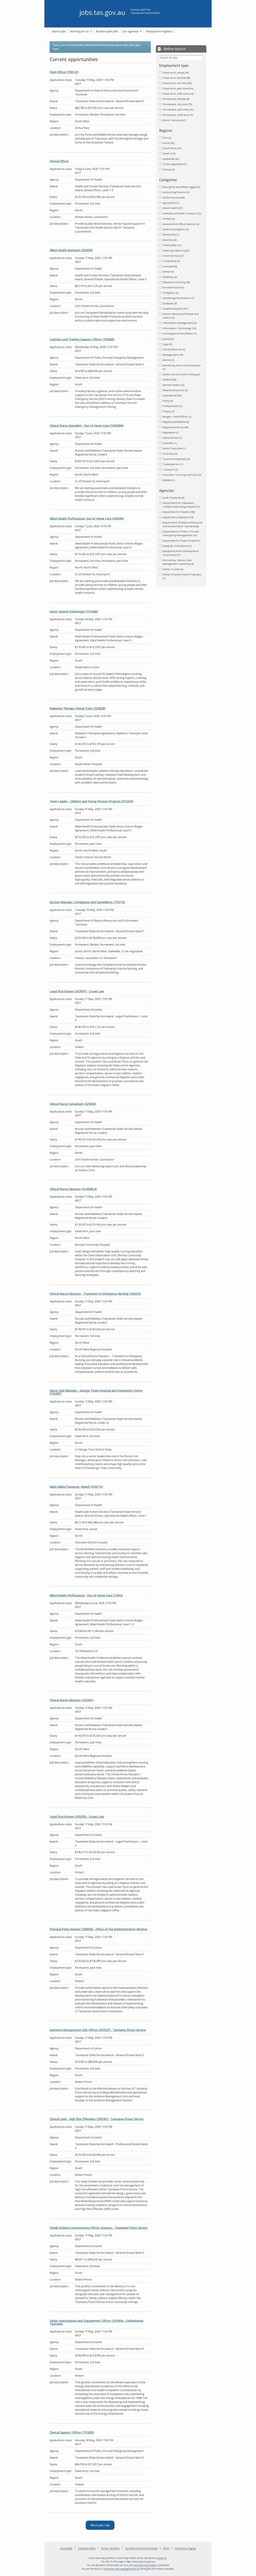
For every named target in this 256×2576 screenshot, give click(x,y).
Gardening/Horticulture (178, 298)
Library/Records (174, 349)
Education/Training (176, 282)
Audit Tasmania (173, 497)
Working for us (79, 31)
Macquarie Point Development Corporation (181, 552)
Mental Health (173, 385)
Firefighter (171, 292)
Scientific (170, 443)
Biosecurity (171, 234)
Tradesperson (173, 464)
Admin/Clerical (174, 197)
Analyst (169, 218)
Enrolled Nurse (173, 287)
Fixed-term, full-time (177, 83)
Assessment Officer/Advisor (181, 224)
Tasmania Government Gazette (141, 2548)
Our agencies (130, 31)
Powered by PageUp (185, 2548)
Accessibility (66, 2548)
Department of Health (179, 511)
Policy (168, 400)
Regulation (171, 432)
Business (170, 239)
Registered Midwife (176, 421)
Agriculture (171, 202)
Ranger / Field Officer (177, 416)
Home (166, 2548)
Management (173, 354)
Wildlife (169, 480)
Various (169, 169)
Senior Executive (174, 120)
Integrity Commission (177, 545)
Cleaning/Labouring (176, 250)
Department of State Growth (181, 540)
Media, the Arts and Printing (181, 374)
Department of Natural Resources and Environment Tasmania (183, 524)
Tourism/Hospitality (176, 459)
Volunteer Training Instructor (182, 474)
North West (172, 148)
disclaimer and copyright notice (120, 2568)
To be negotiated (174, 164)
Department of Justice (178, 517)
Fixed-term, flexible (176, 77)
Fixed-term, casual (176, 72)
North (169, 143)
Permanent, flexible (176, 98)
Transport (170, 469)
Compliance (171, 261)
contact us (161, 2558)
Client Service (173, 255)
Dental (168, 271)
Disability (170, 277)
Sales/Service (172, 437)
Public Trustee (173, 569)
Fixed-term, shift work (178, 93)
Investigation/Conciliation (180, 333)
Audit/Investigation (176, 229)
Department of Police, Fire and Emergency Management (181, 533)
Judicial (168, 338)
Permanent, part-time (178, 109)
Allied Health (173, 208)
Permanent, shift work (178, 114)
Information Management (180, 322)
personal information (145, 2565)
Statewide (171, 158)
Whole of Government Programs (182, 576)
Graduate (170, 303)
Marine (169, 360)
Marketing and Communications (182, 367)
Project (169, 411)
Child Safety (172, 245)
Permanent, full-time (177, 104)
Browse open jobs (107, 31)
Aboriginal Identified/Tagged (181, 187)
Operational (172, 395)
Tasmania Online (87, 2548)
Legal (167, 344)
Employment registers (159, 31)
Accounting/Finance (176, 192)
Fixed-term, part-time (178, 88)
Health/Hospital (175, 308)
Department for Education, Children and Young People (181, 504)
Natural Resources (175, 390)
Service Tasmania (110, 2548)
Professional (172, 406)
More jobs (100, 2525)
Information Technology (179, 328)
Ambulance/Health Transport (182, 213)
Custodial (170, 266)
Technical (170, 453)
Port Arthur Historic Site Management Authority (178, 562)
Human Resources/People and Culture (181, 315)
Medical (169, 379)
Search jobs (59, 31)
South (169, 153)
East (167, 137)
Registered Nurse (175, 427)
